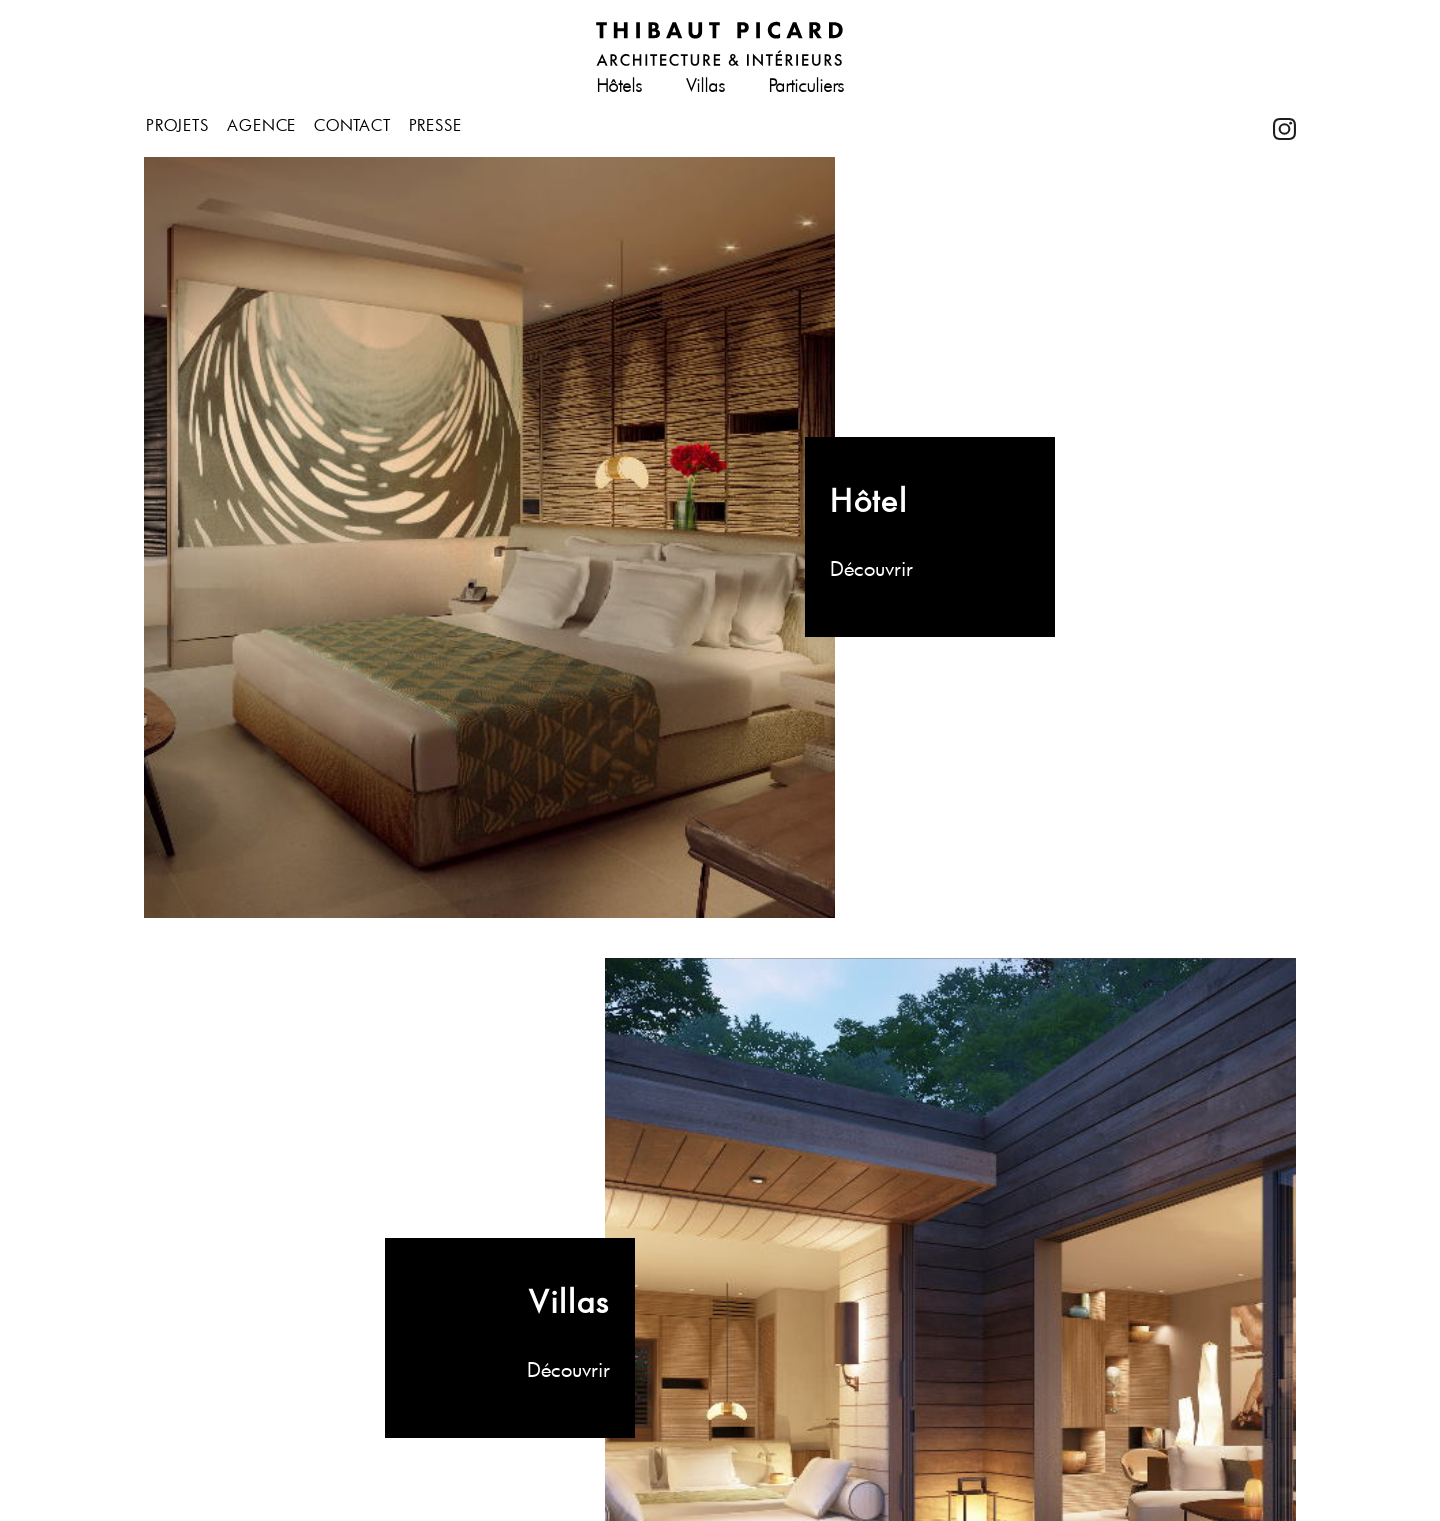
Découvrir (871, 568)
